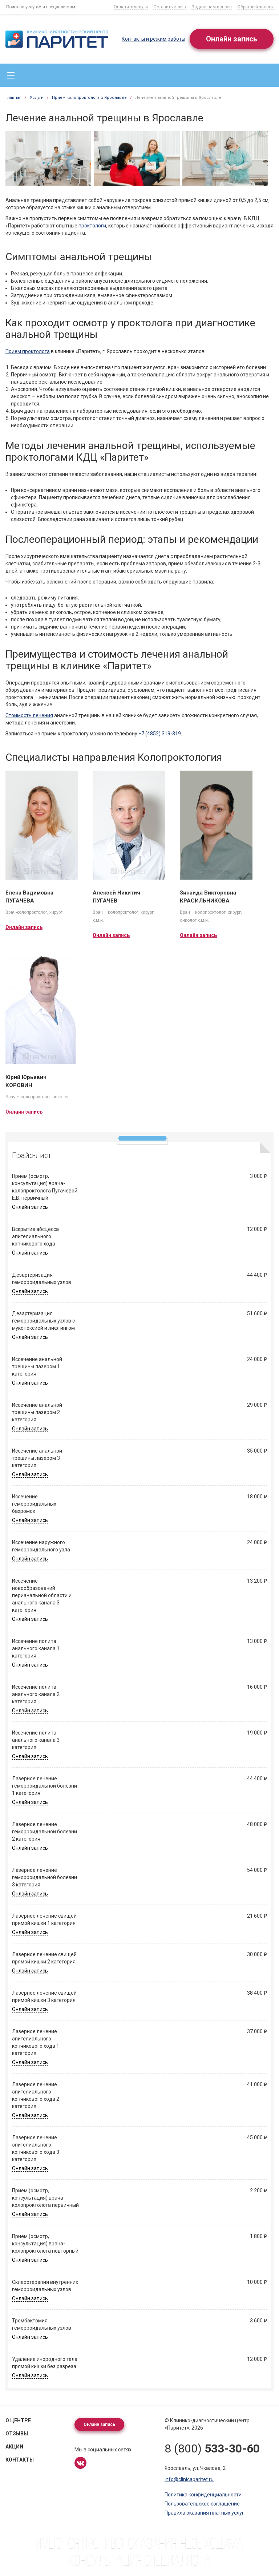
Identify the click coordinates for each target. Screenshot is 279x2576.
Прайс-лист (31, 1155)
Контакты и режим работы (153, 39)
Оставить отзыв (169, 6)
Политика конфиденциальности (203, 2495)
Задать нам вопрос (211, 6)
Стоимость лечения (29, 715)
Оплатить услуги (131, 6)
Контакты (19, 2460)
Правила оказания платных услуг (204, 2513)
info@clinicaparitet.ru (189, 2479)
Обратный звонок (255, 6)
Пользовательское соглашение (202, 2504)
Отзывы (16, 2433)
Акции (14, 2447)
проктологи (92, 226)
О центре (18, 2420)
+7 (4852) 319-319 (159, 733)
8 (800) (212, 2448)
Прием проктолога (27, 351)
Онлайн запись (231, 39)
